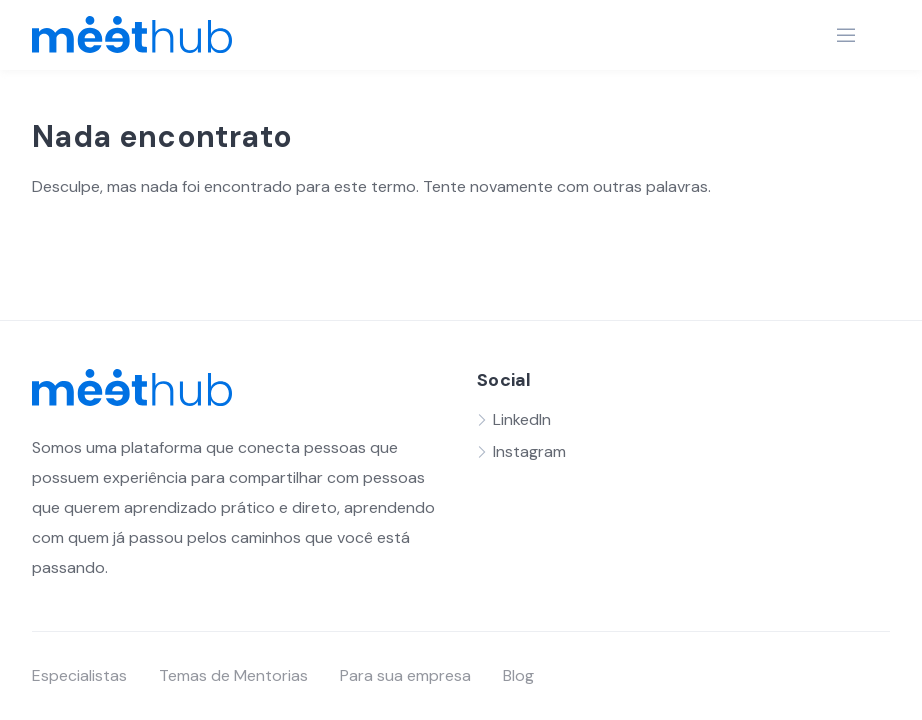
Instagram (529, 451)
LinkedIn (522, 419)
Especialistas (79, 675)
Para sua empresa (405, 675)
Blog (518, 675)
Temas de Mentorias (233, 675)
